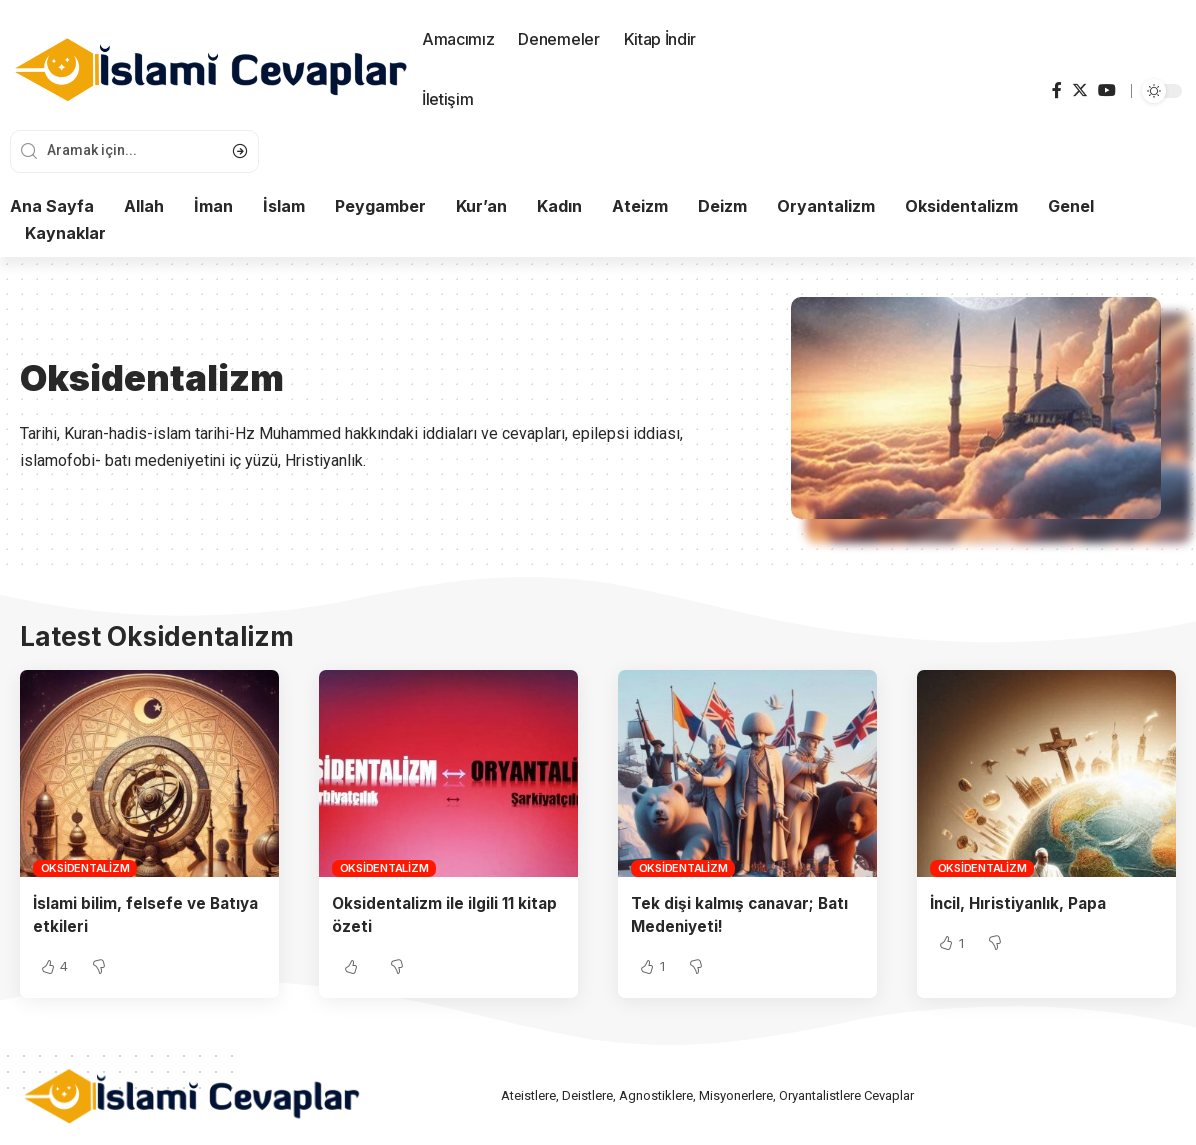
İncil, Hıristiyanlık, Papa (1022, 903)
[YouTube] (1107, 90)
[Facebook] (1057, 90)
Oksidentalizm (85, 868)
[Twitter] (1080, 90)
